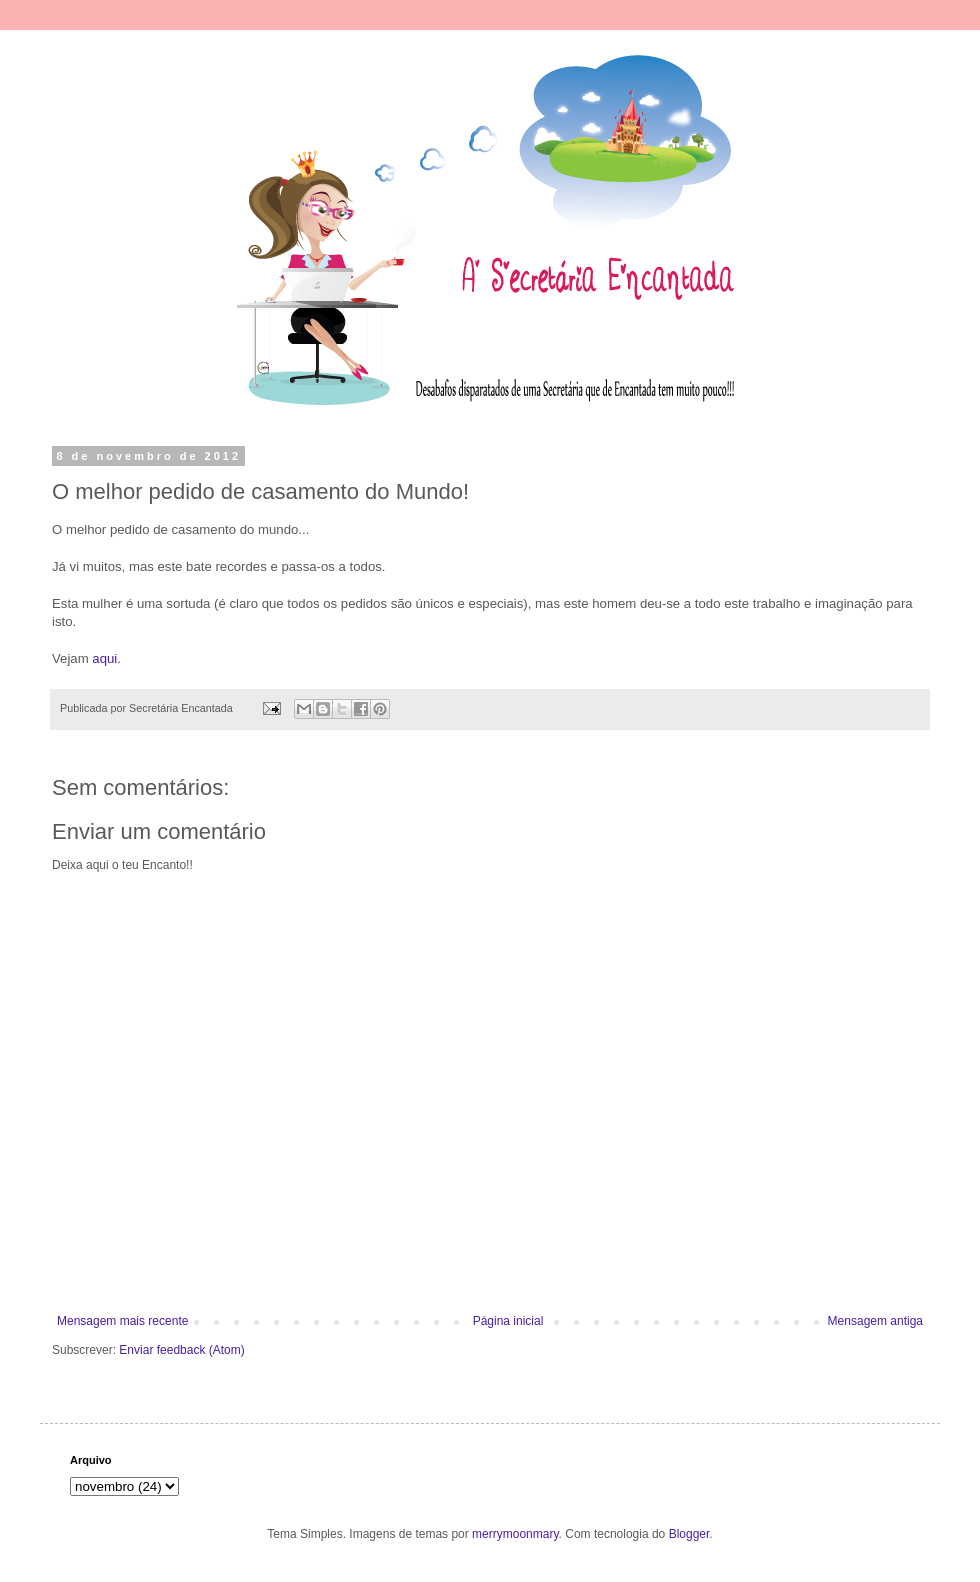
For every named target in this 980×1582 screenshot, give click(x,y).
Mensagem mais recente (122, 1321)
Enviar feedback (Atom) (181, 1350)
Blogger (689, 1534)
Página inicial (508, 1321)
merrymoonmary (515, 1534)
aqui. (106, 658)
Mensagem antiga (875, 1321)
